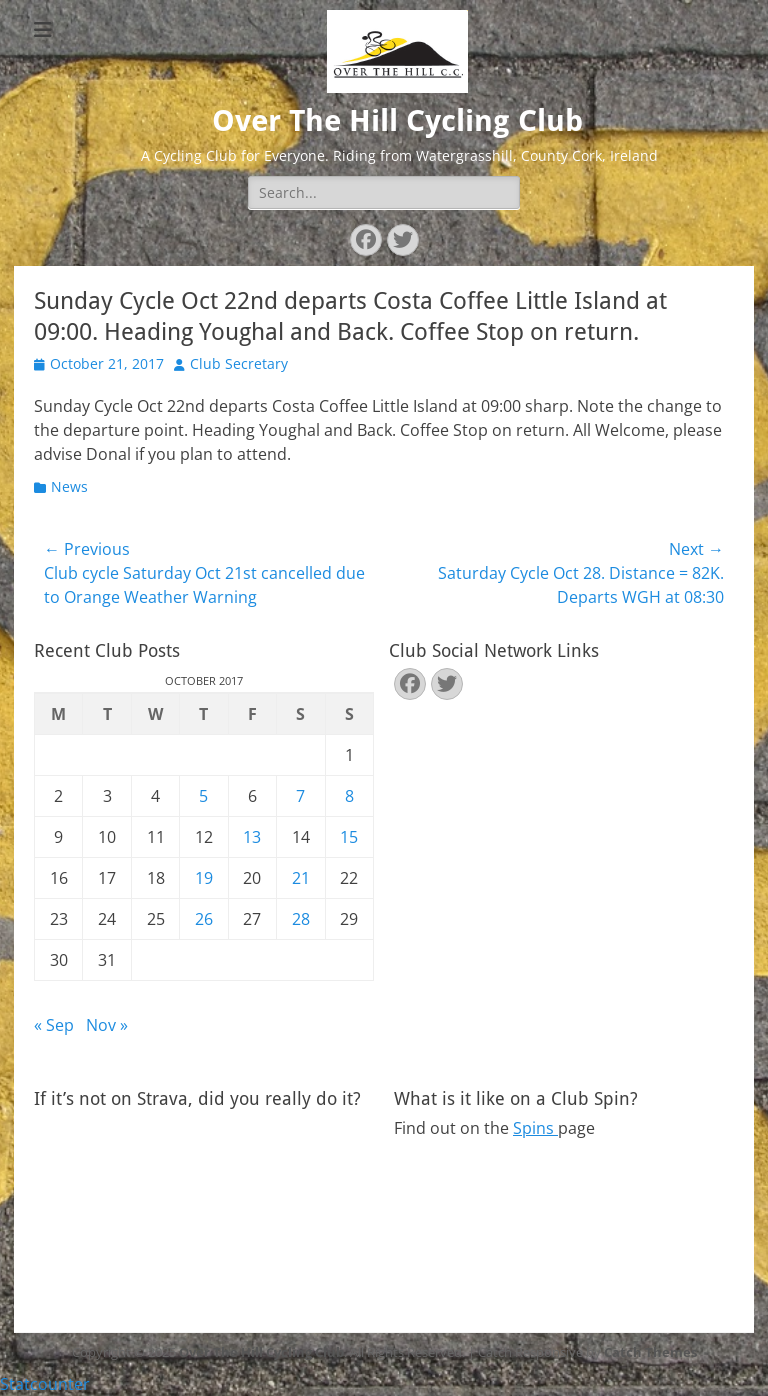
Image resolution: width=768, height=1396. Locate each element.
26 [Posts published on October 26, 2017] (204, 919)
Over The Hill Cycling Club (397, 120)
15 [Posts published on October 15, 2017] (349, 837)
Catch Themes (650, 1352)
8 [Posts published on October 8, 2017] (349, 796)
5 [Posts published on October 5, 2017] (203, 796)
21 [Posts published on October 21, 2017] (301, 878)
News (69, 486)
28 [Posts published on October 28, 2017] (301, 919)
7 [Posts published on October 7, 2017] (300, 796)
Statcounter (45, 1384)
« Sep (54, 1025)
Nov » (107, 1025)
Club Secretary (239, 363)
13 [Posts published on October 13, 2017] (252, 837)
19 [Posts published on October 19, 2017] (204, 878)
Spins (535, 1128)
